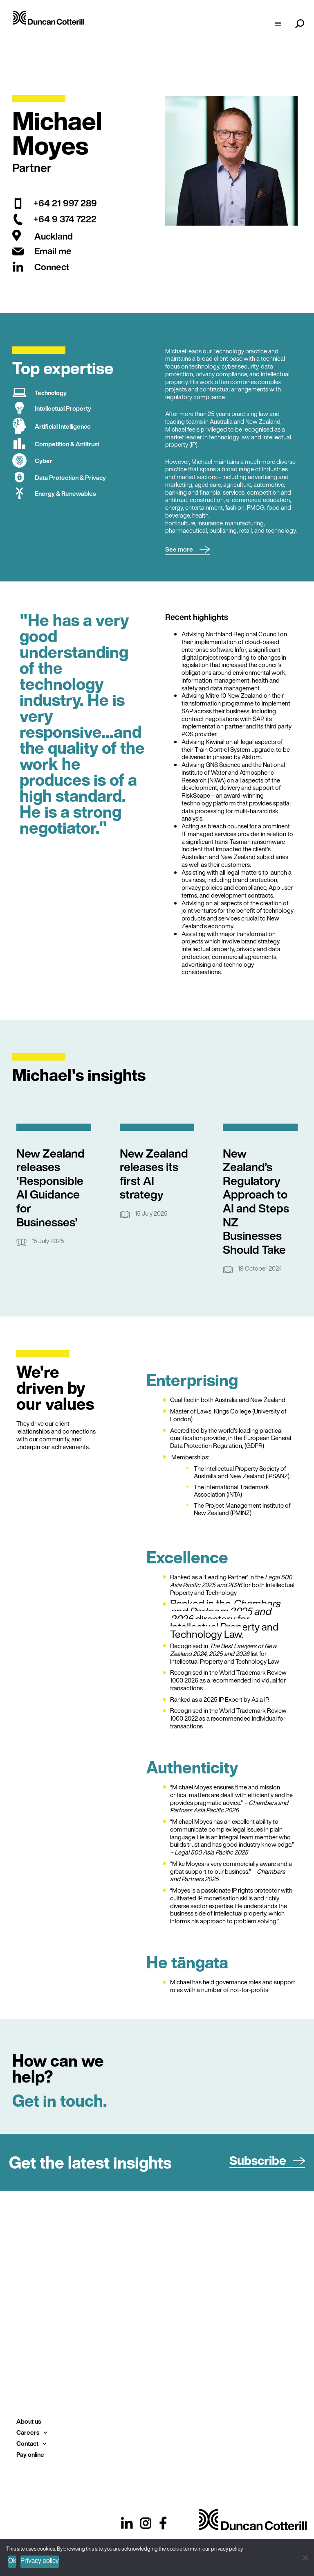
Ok (12, 2560)
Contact (31, 2443)
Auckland (53, 236)
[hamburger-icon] (278, 24)
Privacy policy (39, 2560)
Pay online (30, 2454)
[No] (305, 2556)
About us (28, 2421)
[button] (187, 549)
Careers (31, 2432)
